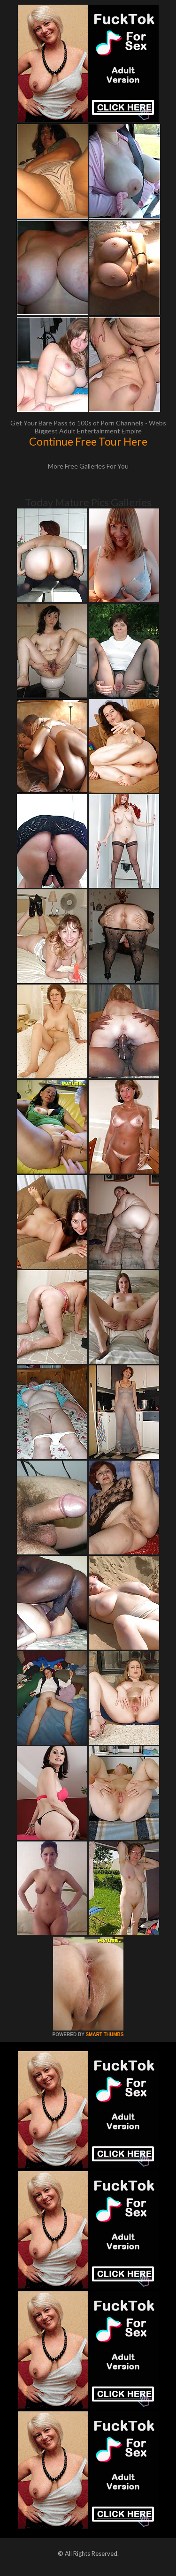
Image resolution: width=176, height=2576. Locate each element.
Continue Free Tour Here (88, 441)
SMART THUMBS (104, 2034)
